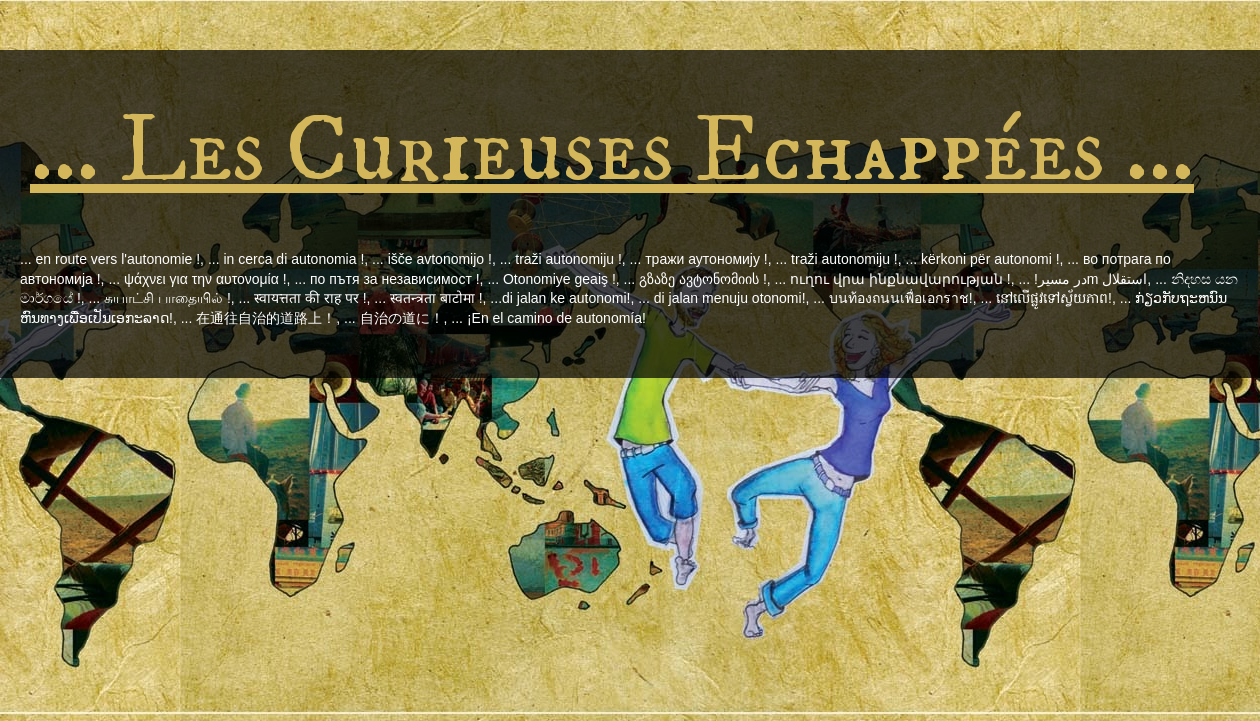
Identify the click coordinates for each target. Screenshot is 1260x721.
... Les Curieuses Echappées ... (612, 151)
